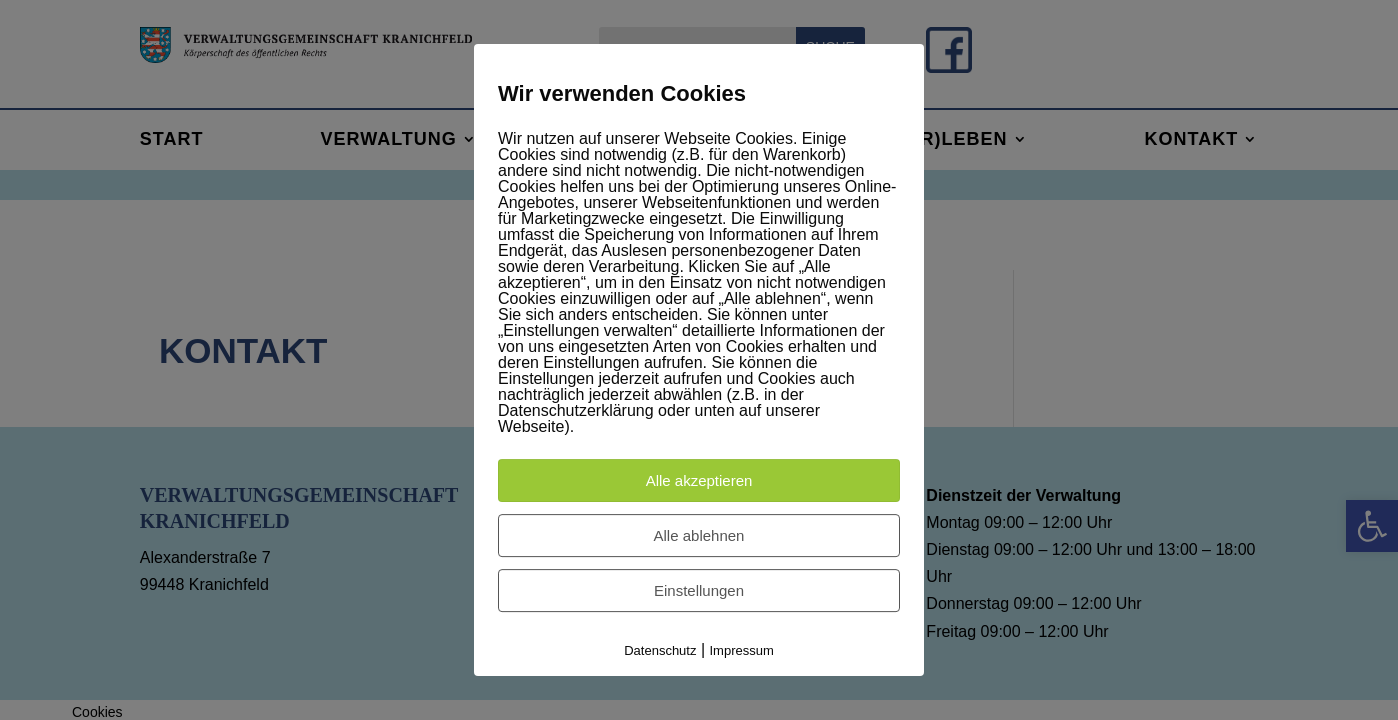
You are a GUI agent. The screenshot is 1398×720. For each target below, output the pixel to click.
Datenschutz (660, 650)
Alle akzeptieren (699, 480)
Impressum (742, 650)
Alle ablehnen (699, 535)
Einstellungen (699, 590)
